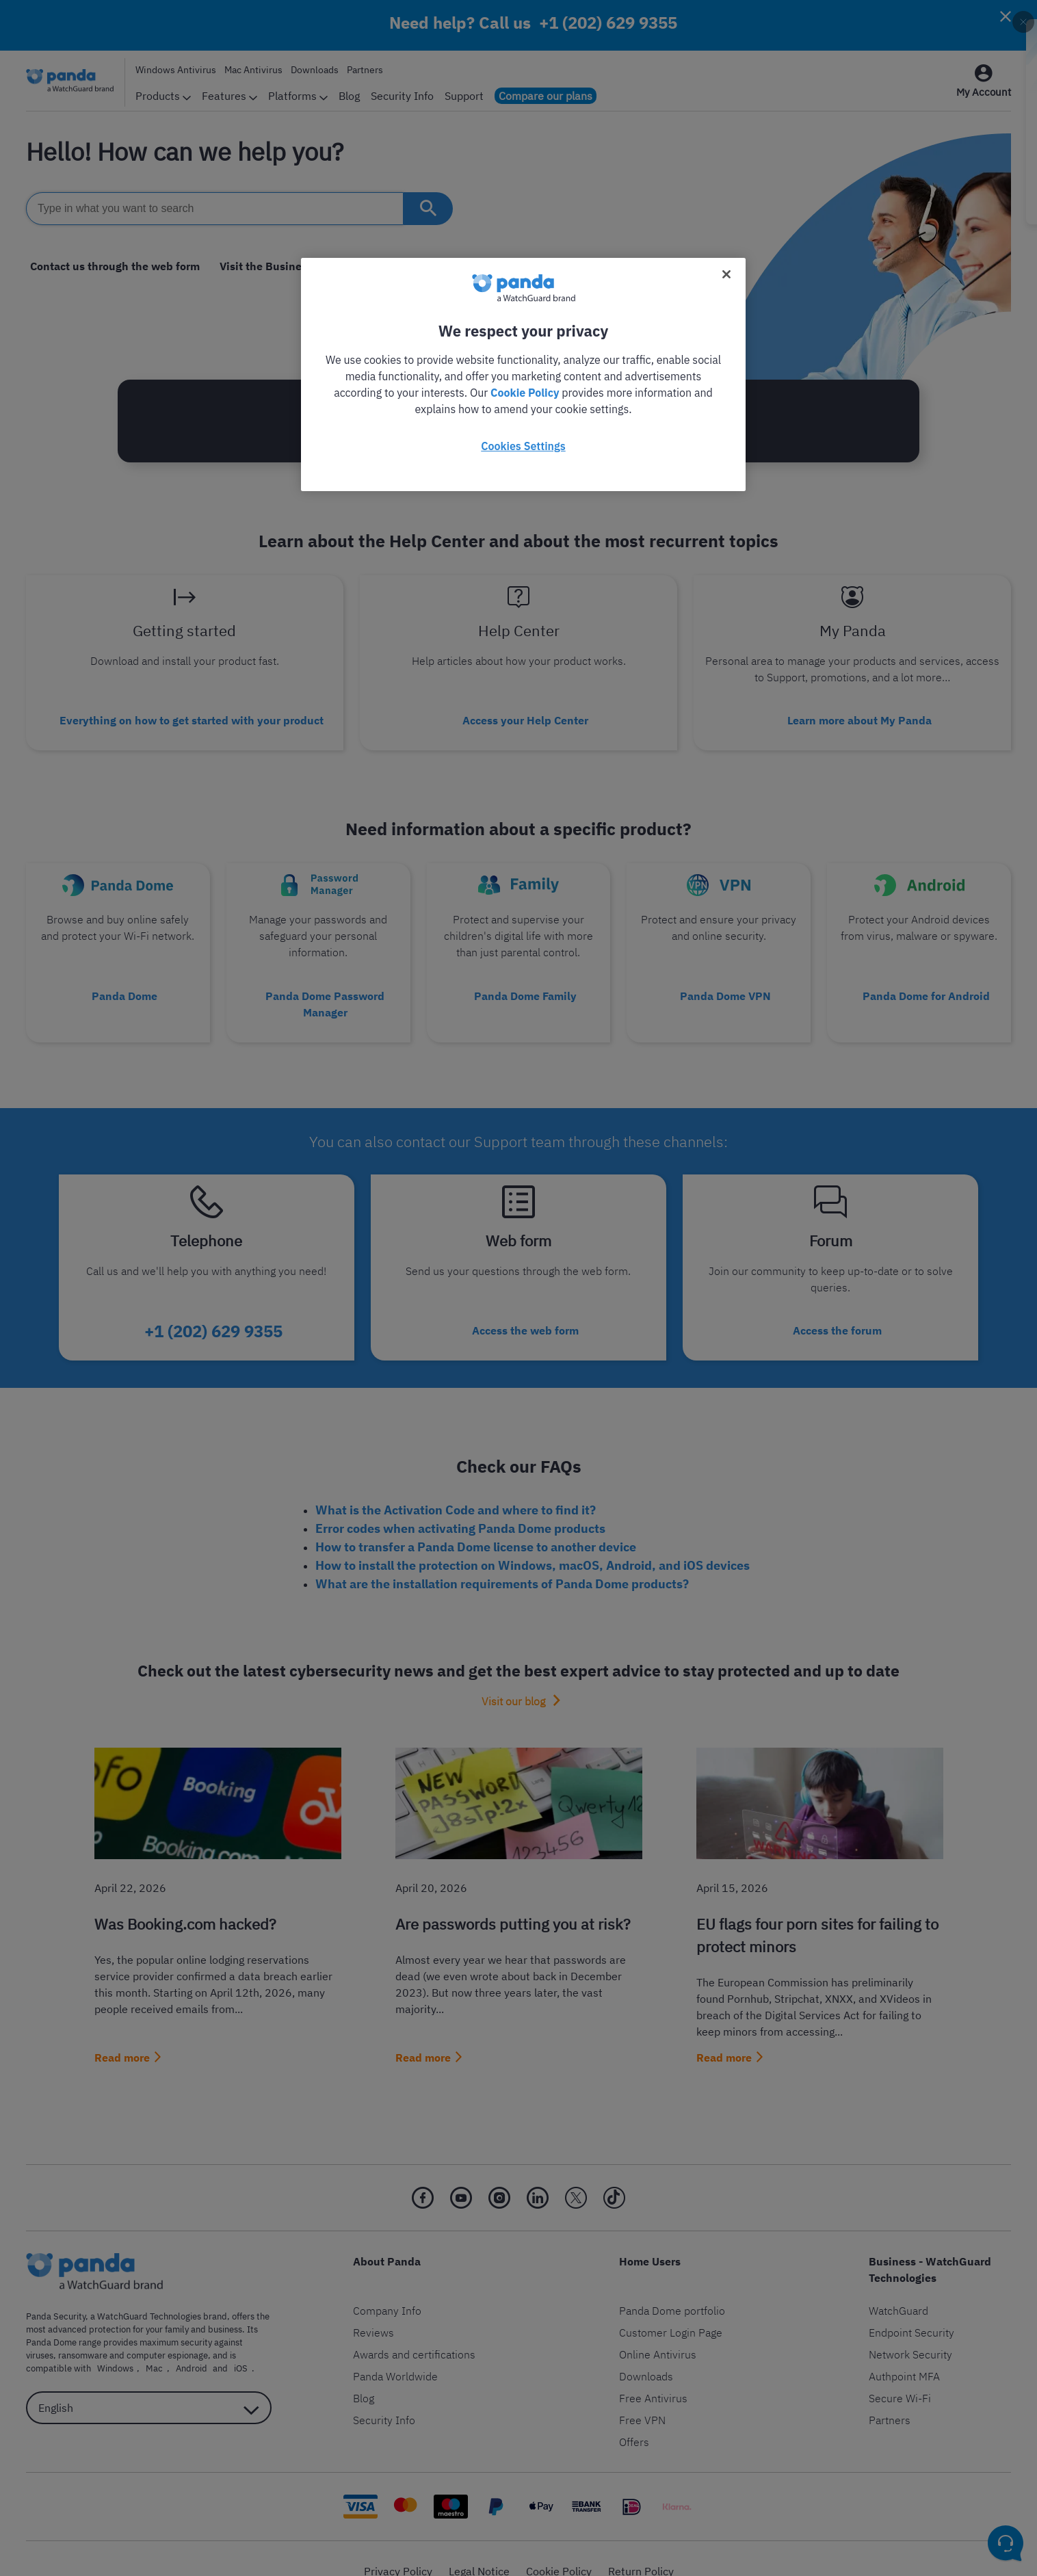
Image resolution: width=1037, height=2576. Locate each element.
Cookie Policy (524, 392)
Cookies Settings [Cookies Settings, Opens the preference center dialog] (523, 446)
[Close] (726, 274)
